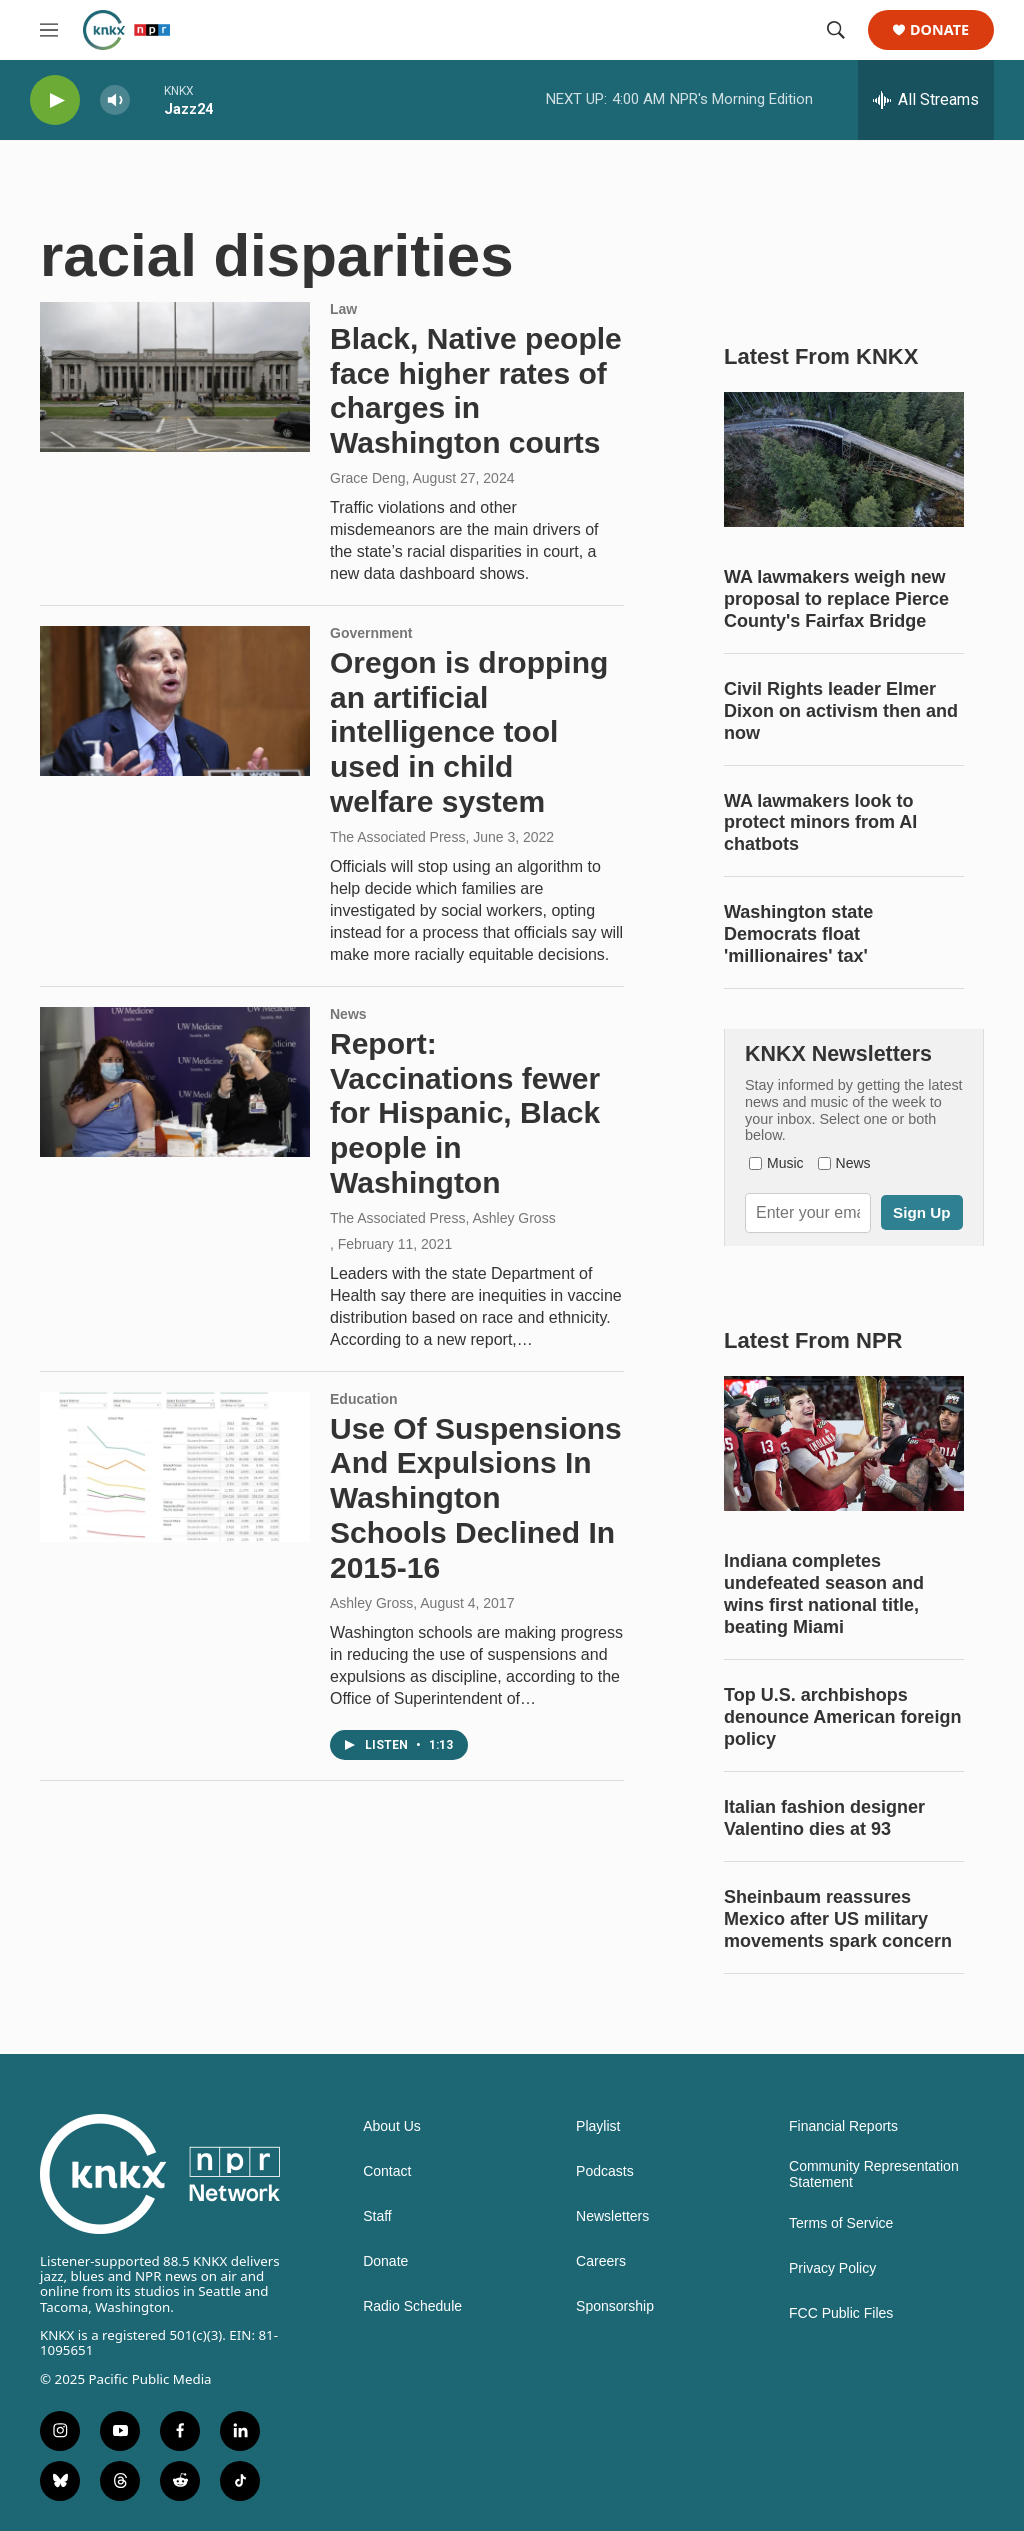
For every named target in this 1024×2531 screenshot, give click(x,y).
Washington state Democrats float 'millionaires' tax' (798, 934)
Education (364, 1399)
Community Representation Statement (874, 2174)
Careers (601, 2261)
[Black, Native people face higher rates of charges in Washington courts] (175, 377)
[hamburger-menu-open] (49, 30)
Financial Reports (843, 2126)
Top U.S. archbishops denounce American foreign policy (842, 1717)
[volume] (115, 100)
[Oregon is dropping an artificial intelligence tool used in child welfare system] (175, 701)
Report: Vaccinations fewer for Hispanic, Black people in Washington (465, 1113)
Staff (377, 2216)
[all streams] (926, 100)
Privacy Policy (832, 2268)
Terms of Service (841, 2223)
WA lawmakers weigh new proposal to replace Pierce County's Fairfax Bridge (836, 599)
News (348, 1014)
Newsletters (612, 2216)
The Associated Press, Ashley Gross (443, 1218)
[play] (55, 100)
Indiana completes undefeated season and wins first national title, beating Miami (824, 1594)
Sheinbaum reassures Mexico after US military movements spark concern (838, 1919)
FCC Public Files (841, 2313)
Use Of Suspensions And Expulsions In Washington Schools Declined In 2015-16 (476, 1498)
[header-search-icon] (836, 30)
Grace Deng (367, 478)
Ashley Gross (371, 1603)
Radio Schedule (412, 2306)
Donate (939, 30)
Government (371, 633)
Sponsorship (615, 2306)
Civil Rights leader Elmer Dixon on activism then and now (841, 711)
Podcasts (605, 2171)
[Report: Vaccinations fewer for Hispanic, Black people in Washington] (175, 1082)
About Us (392, 2126)
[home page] (161, 2174)
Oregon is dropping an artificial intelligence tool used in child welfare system (469, 732)
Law (343, 309)
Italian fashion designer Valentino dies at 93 (824, 1818)
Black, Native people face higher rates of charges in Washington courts (476, 390)
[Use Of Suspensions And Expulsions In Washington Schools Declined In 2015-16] (175, 1467)
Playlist (598, 2126)
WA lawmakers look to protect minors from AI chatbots (820, 823)
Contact (387, 2171)
